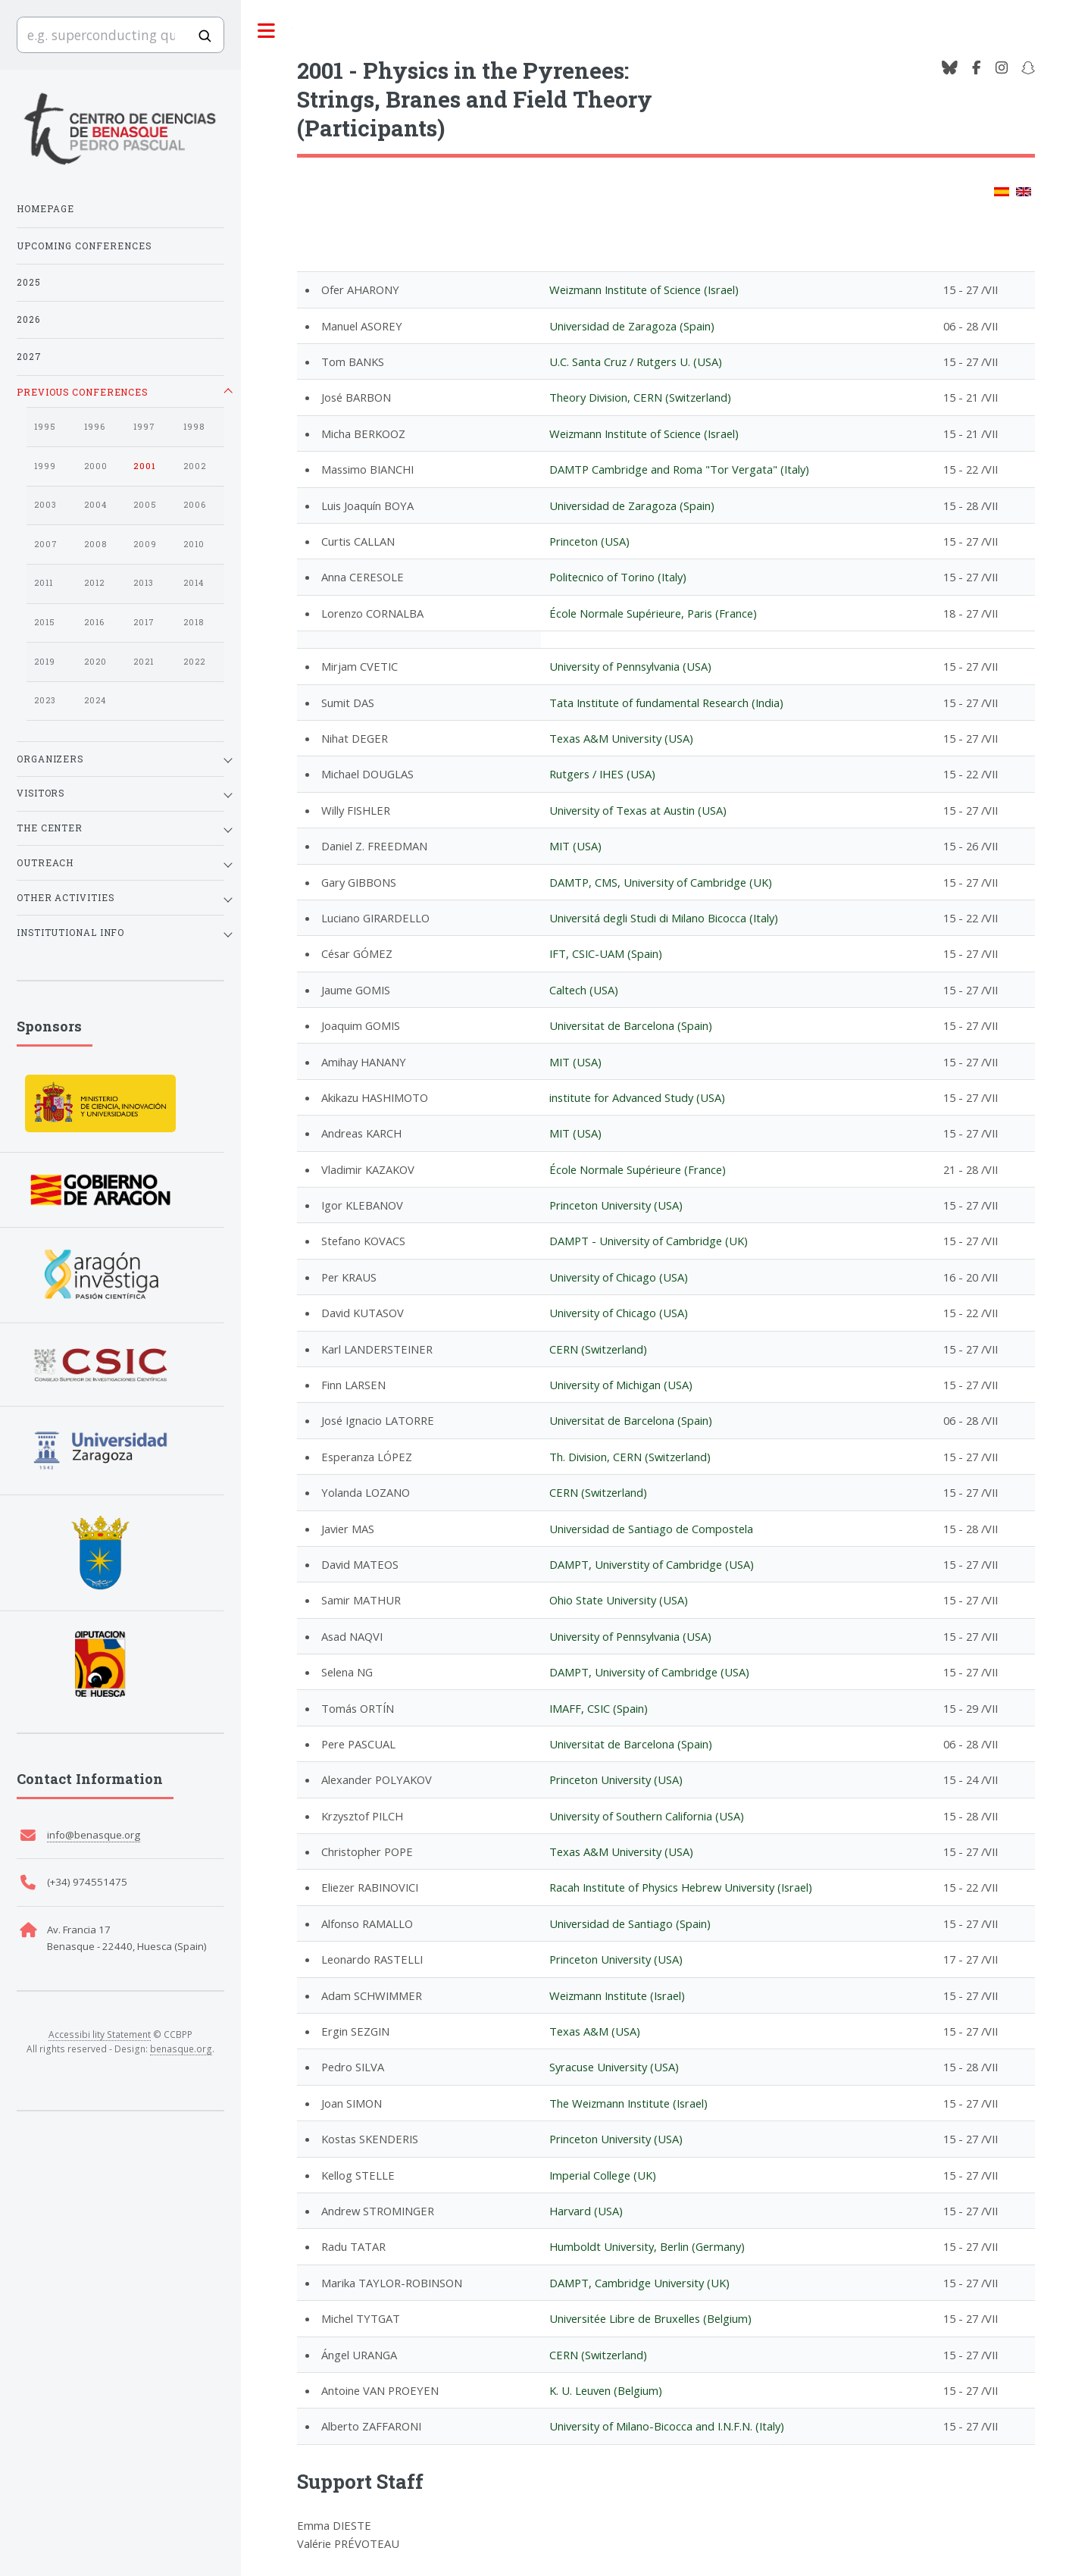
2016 (94, 622)
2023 (45, 700)
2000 (96, 466)
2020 (95, 661)
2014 (193, 582)
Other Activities (65, 897)
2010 (194, 544)
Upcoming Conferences (84, 245)
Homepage (45, 208)
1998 (194, 426)
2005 (145, 504)
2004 (95, 504)
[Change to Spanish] (1001, 192)
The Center (50, 828)
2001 (144, 466)
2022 (194, 661)
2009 (145, 544)
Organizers (50, 759)
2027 (29, 356)
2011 (43, 582)
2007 (46, 544)
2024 (95, 700)
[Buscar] (204, 35)
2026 (28, 319)
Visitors (40, 793)
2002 (194, 466)
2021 (143, 661)
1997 (144, 426)
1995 (45, 426)
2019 (44, 661)
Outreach (45, 862)
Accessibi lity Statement (99, 2034)
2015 (44, 622)
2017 (144, 622)
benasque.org (181, 2048)
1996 (94, 426)
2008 (95, 544)
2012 (94, 582)
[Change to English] (1023, 192)
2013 (143, 582)
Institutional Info (70, 932)
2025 (29, 282)
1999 (45, 466)
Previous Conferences (82, 392)
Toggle (266, 31)
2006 (194, 504)
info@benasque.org (93, 1835)
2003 (45, 504)
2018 (193, 622)
